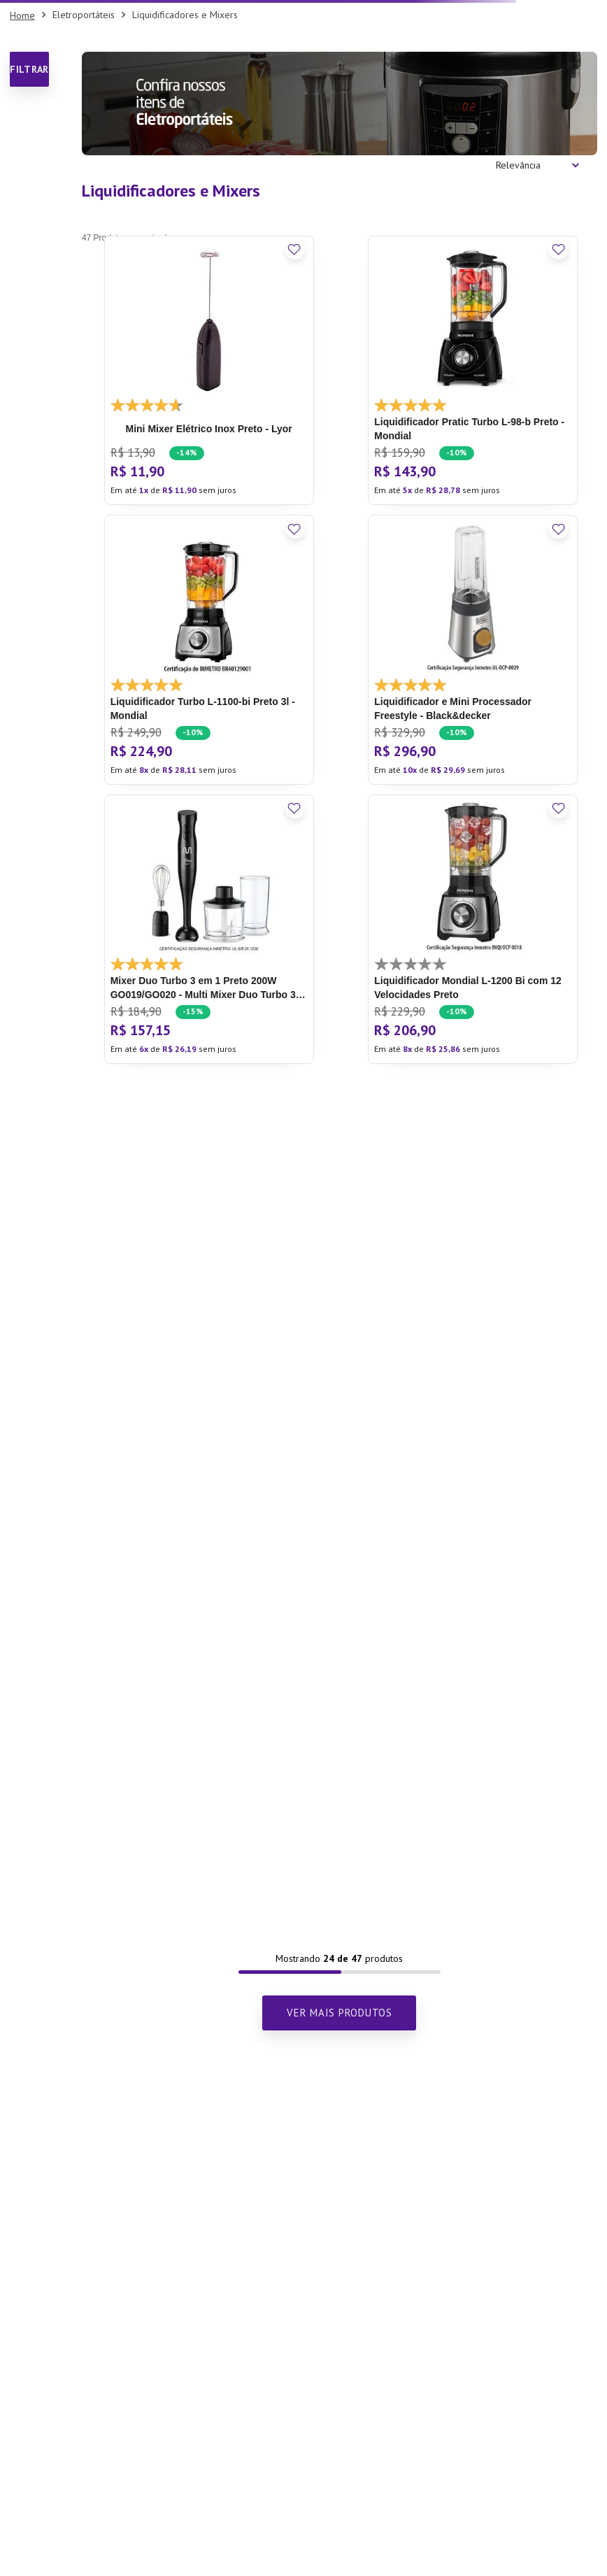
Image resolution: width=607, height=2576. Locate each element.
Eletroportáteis (83, 14)
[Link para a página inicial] (22, 15)
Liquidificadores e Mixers (185, 14)
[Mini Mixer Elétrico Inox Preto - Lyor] (209, 370)
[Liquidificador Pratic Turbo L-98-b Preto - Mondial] (473, 370)
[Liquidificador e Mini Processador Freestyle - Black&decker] (473, 649)
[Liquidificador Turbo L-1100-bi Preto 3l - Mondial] (209, 649)
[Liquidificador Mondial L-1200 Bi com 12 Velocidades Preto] (473, 929)
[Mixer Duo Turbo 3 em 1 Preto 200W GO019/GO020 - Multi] (209, 929)
